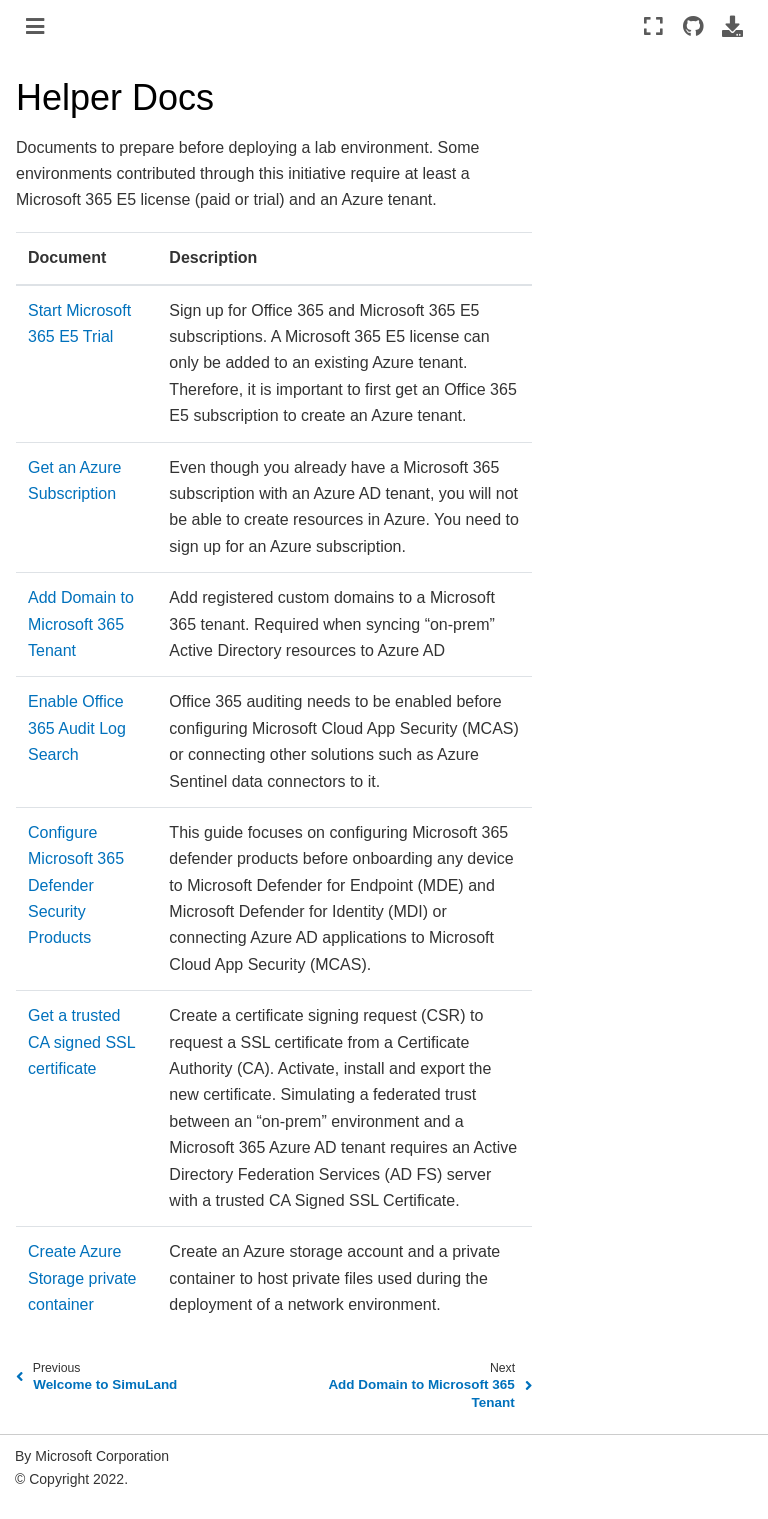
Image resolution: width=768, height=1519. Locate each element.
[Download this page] (732, 26)
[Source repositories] (692, 26)
